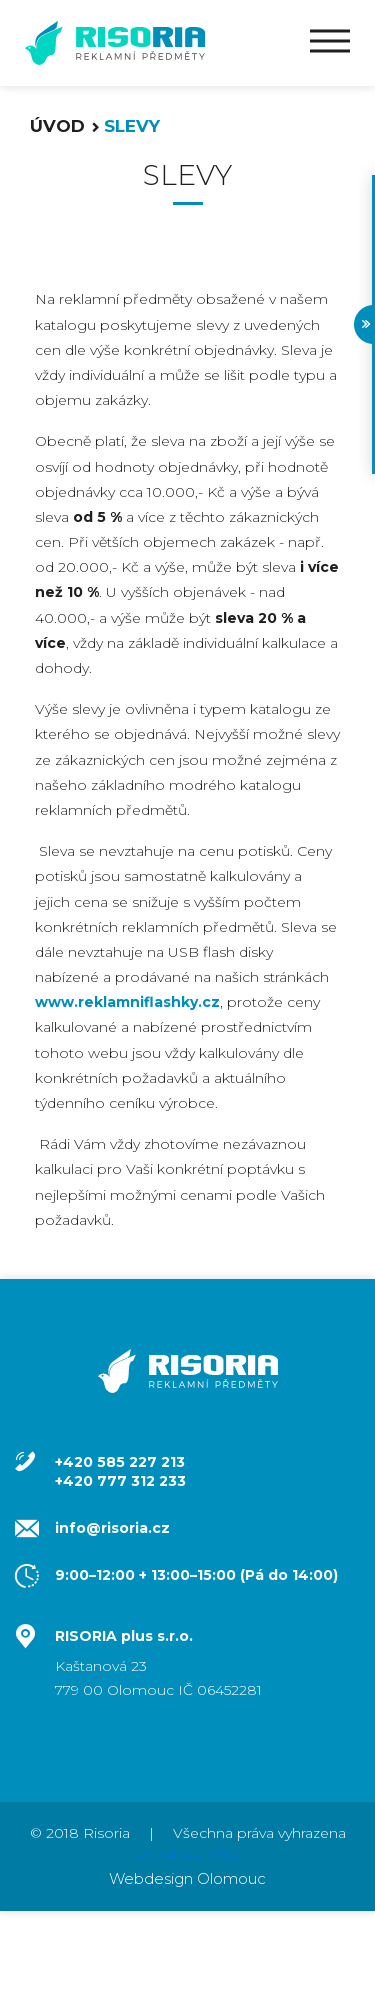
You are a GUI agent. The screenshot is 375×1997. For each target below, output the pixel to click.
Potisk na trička (188, 1855)
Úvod (57, 126)
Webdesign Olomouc (187, 1878)
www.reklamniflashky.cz (127, 1002)
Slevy (132, 126)
